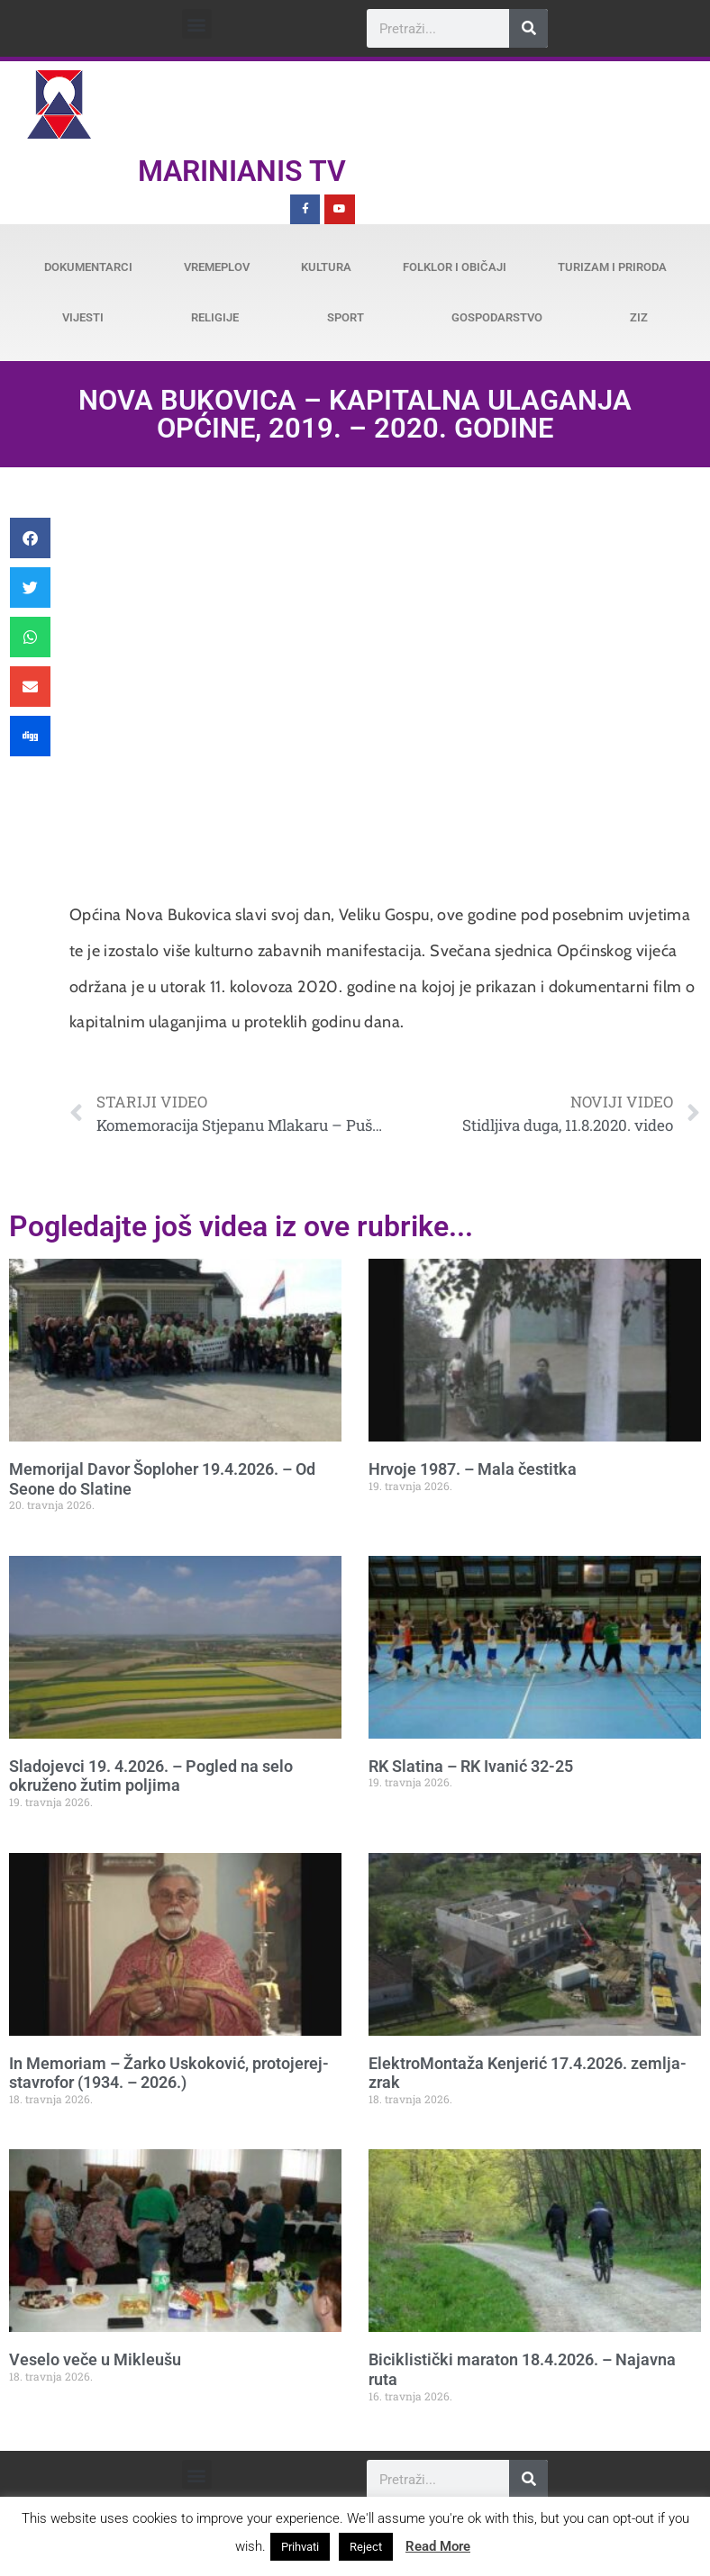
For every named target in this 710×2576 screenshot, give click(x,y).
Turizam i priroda (612, 267)
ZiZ (639, 317)
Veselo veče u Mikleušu (95, 2359)
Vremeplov (217, 267)
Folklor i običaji (454, 267)
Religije (215, 317)
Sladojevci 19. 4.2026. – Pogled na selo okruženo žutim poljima (151, 1776)
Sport (345, 317)
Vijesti (83, 317)
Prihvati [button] (300, 2546)
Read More (437, 2546)
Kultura (326, 267)
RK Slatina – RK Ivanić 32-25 (471, 1766)
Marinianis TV (242, 171)
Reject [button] (366, 2546)
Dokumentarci (88, 267)
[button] (197, 24)
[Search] (528, 28)
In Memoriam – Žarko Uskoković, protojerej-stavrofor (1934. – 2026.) (169, 2073)
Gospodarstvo (496, 317)
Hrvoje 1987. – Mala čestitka (473, 1469)
